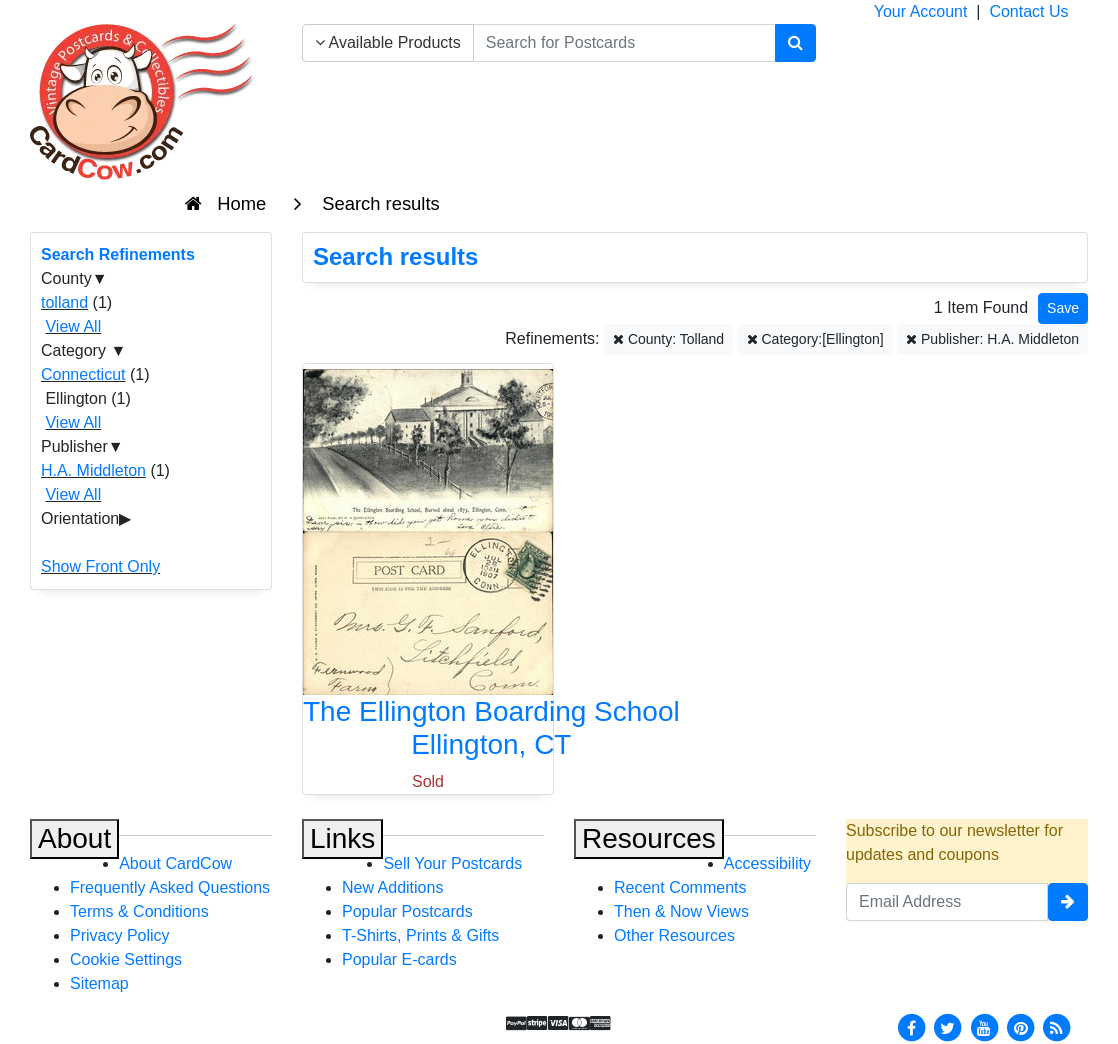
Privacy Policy (120, 935)
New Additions (392, 887)
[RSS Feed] (1057, 1026)
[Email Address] (947, 902)
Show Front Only (100, 566)
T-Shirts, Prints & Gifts (420, 935)
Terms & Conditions (139, 911)
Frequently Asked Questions (170, 887)
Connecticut (83, 374)
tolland (64, 302)
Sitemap (99, 983)
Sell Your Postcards (452, 863)
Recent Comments (680, 887)
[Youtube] (984, 1026)
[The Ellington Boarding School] (428, 569)
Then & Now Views (681, 911)
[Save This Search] (1063, 308)
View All (73, 326)
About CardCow (175, 863)
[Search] (795, 43)
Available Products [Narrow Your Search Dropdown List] (388, 42)
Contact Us (1028, 11)
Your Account (921, 11)
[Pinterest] (1021, 1026)
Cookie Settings (126, 959)
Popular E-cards (399, 959)
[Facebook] (911, 1026)
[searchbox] (624, 43)
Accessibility (767, 863)
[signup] (1068, 902)
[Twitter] (948, 1026)
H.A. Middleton (93, 470)
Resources (649, 838)
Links (342, 838)
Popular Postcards (407, 911)
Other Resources (674, 935)
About (74, 838)
